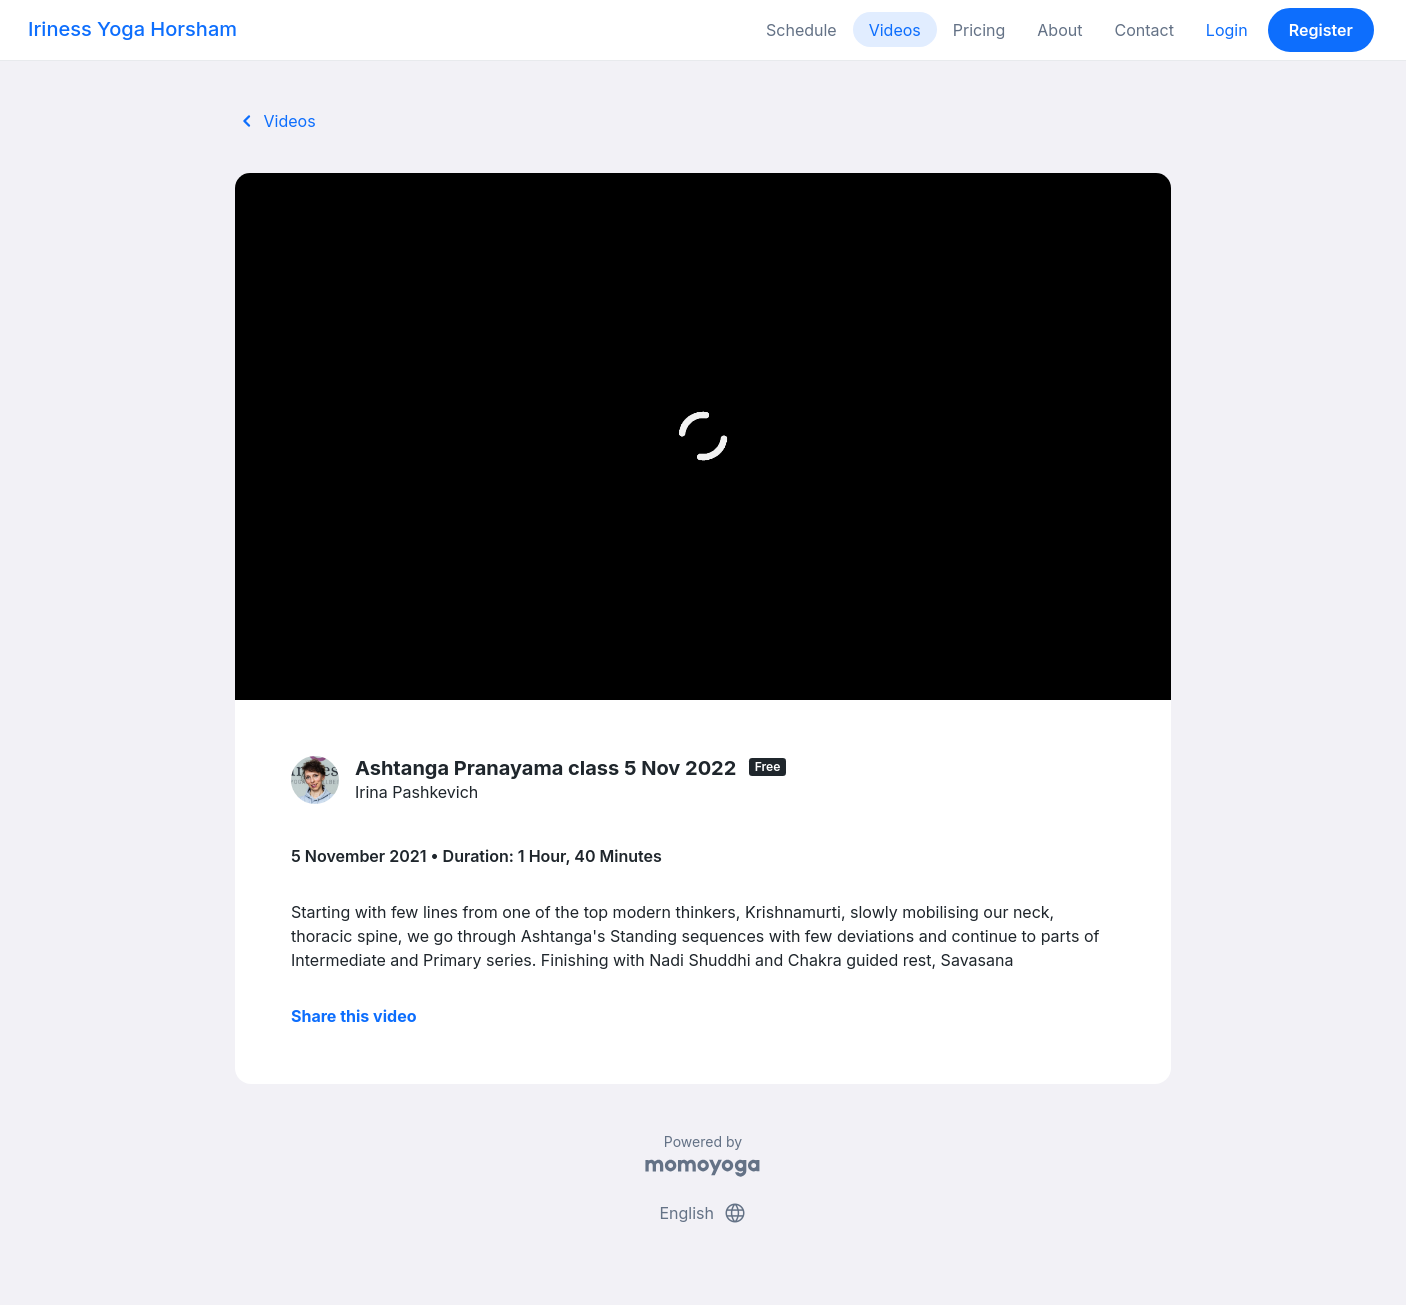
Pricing (979, 30)
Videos (895, 30)
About (1059, 30)
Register (1321, 30)
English (702, 1213)
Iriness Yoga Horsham (132, 29)
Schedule (801, 30)
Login (1227, 30)
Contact (1143, 30)
